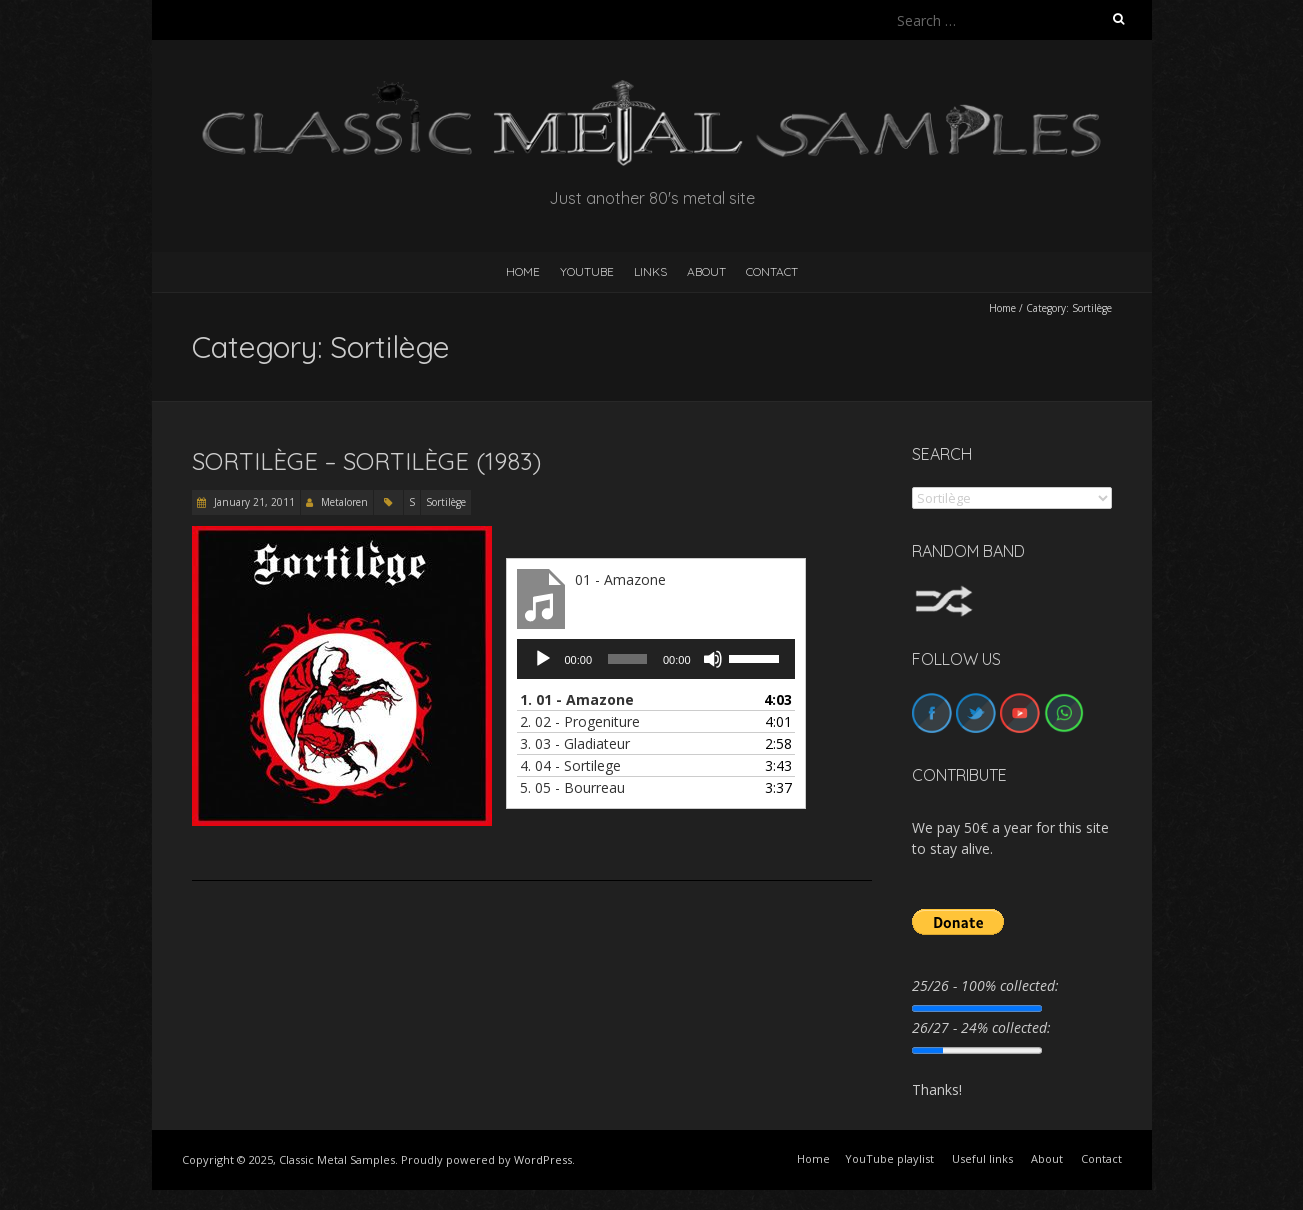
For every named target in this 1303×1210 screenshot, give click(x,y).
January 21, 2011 (253, 502)
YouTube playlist (889, 1158)
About (706, 271)
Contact (772, 271)
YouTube (587, 271)
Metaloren (344, 502)
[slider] (627, 659)
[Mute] (713, 659)
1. (577, 699)
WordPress (543, 1159)
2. (580, 721)
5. (572, 787)
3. (575, 743)
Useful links (982, 1158)
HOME (523, 271)
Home (1002, 308)
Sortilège (446, 502)
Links (650, 271)
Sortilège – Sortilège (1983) (366, 461)
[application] (656, 659)
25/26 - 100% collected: (985, 985)
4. (570, 765)
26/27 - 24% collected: (981, 1027)
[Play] (543, 659)
